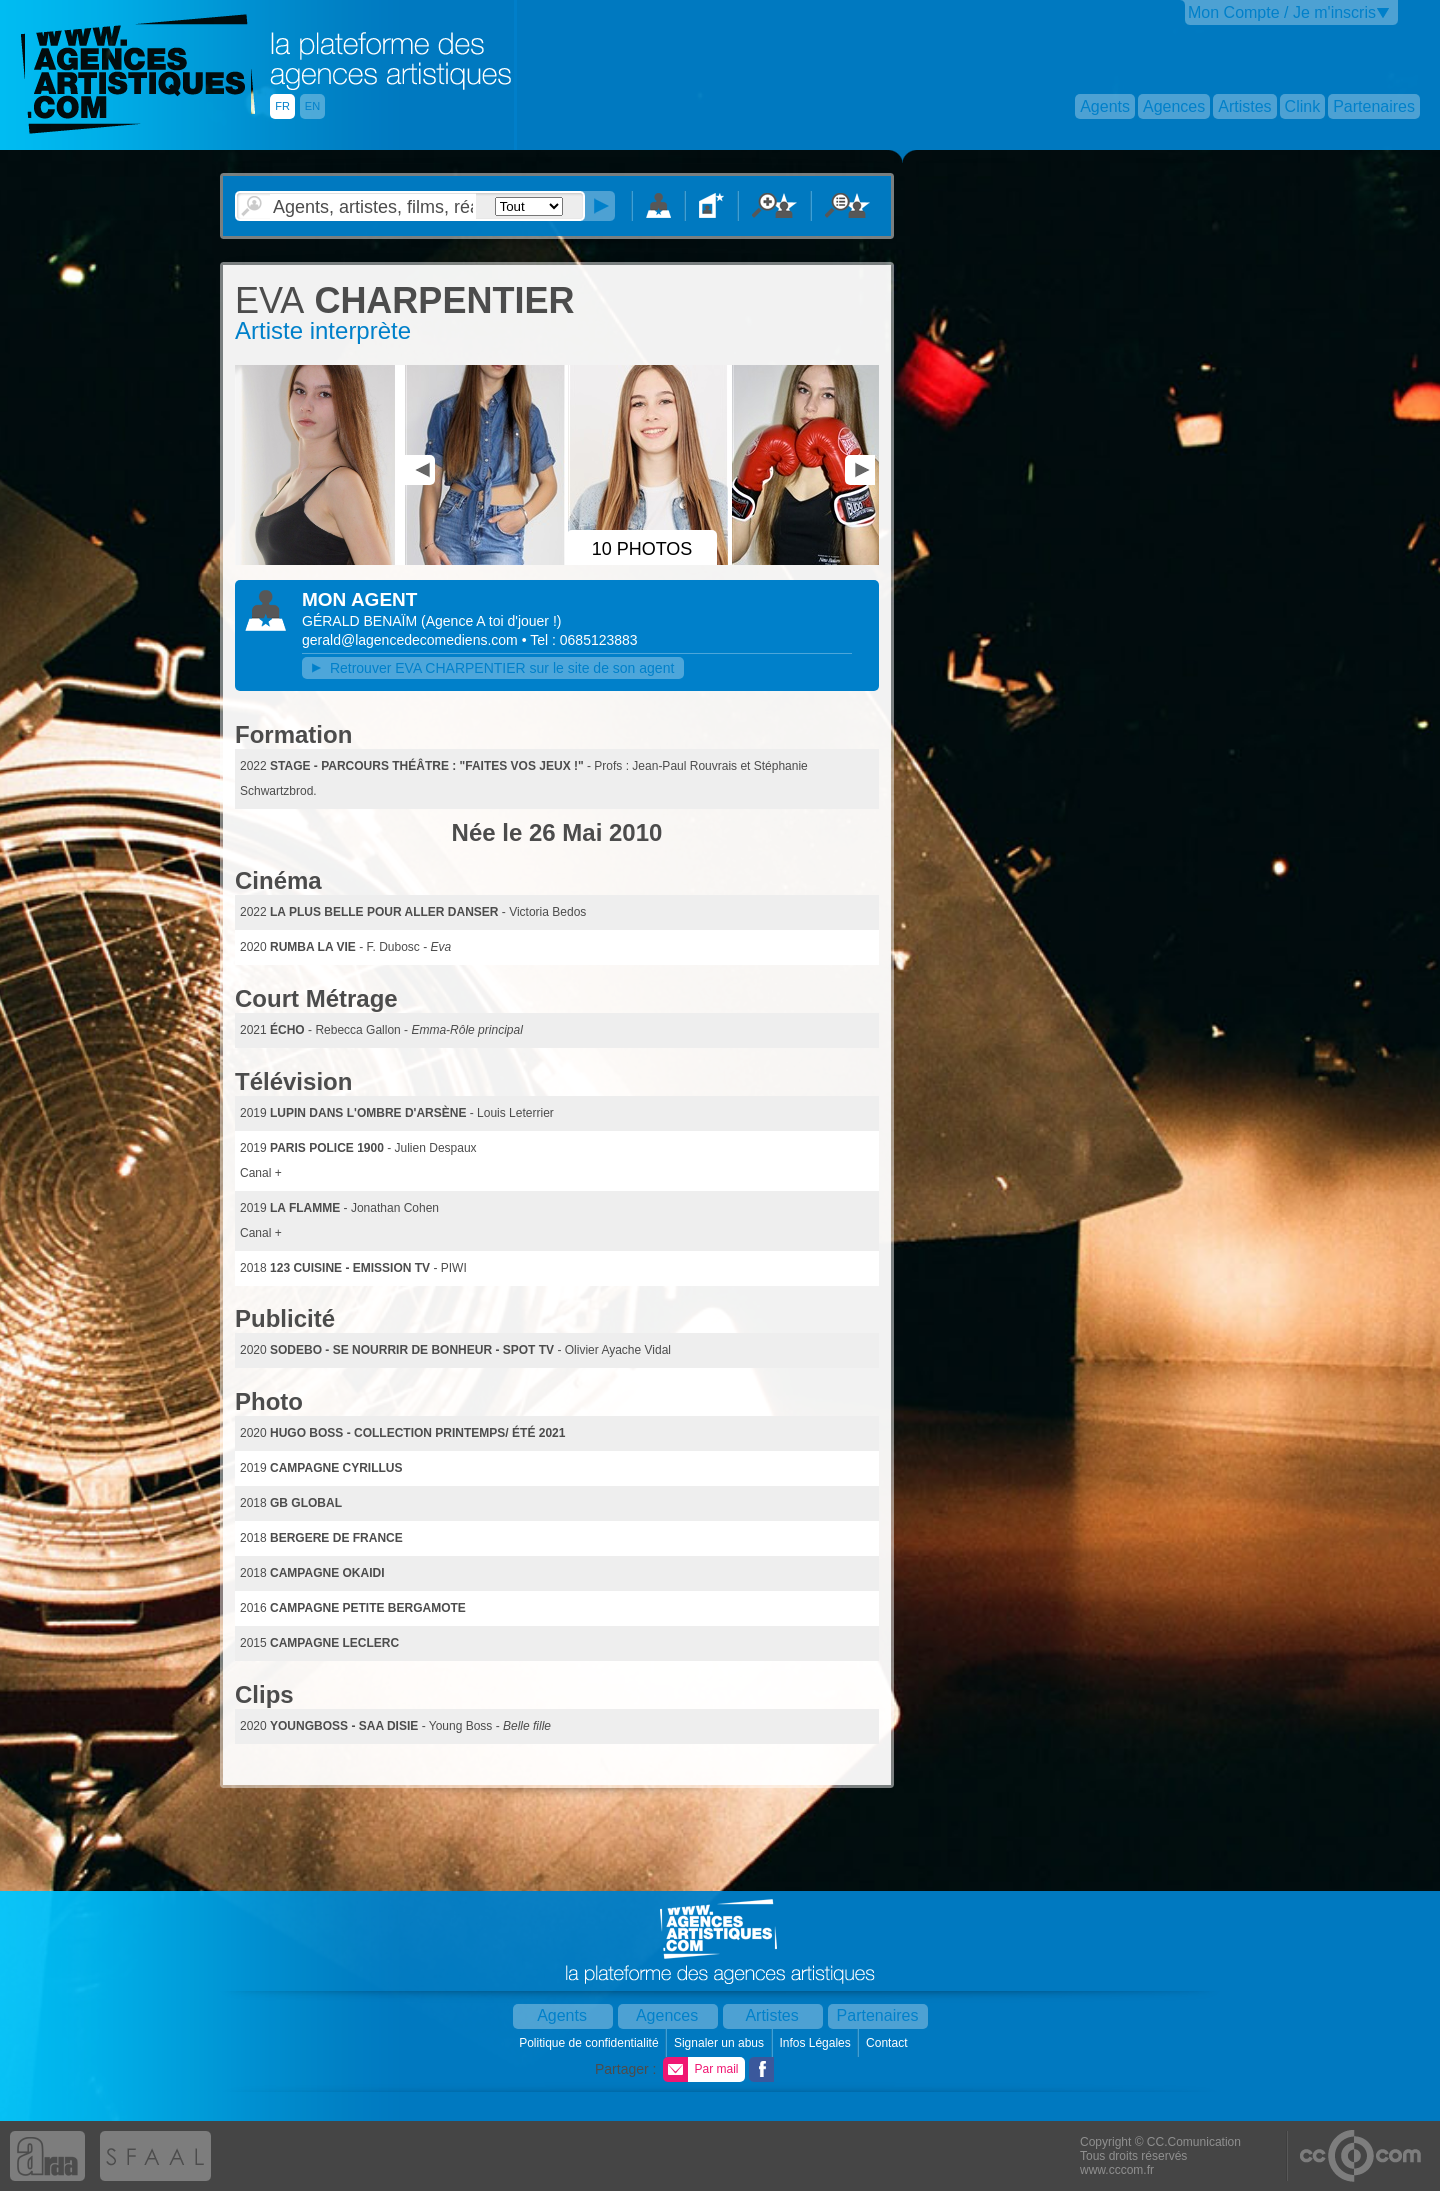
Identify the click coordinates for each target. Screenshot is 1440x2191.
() (491, 621)
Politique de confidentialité (590, 2043)
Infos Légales (816, 2043)
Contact (888, 2043)
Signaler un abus (720, 2043)
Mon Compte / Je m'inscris (1282, 12)
